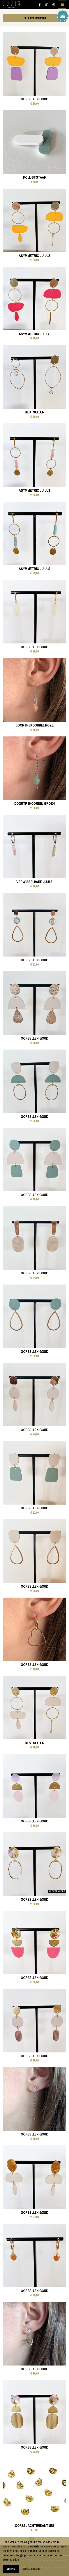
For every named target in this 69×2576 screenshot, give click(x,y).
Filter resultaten (34, 18)
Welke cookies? (32, 2569)
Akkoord (11, 2569)
